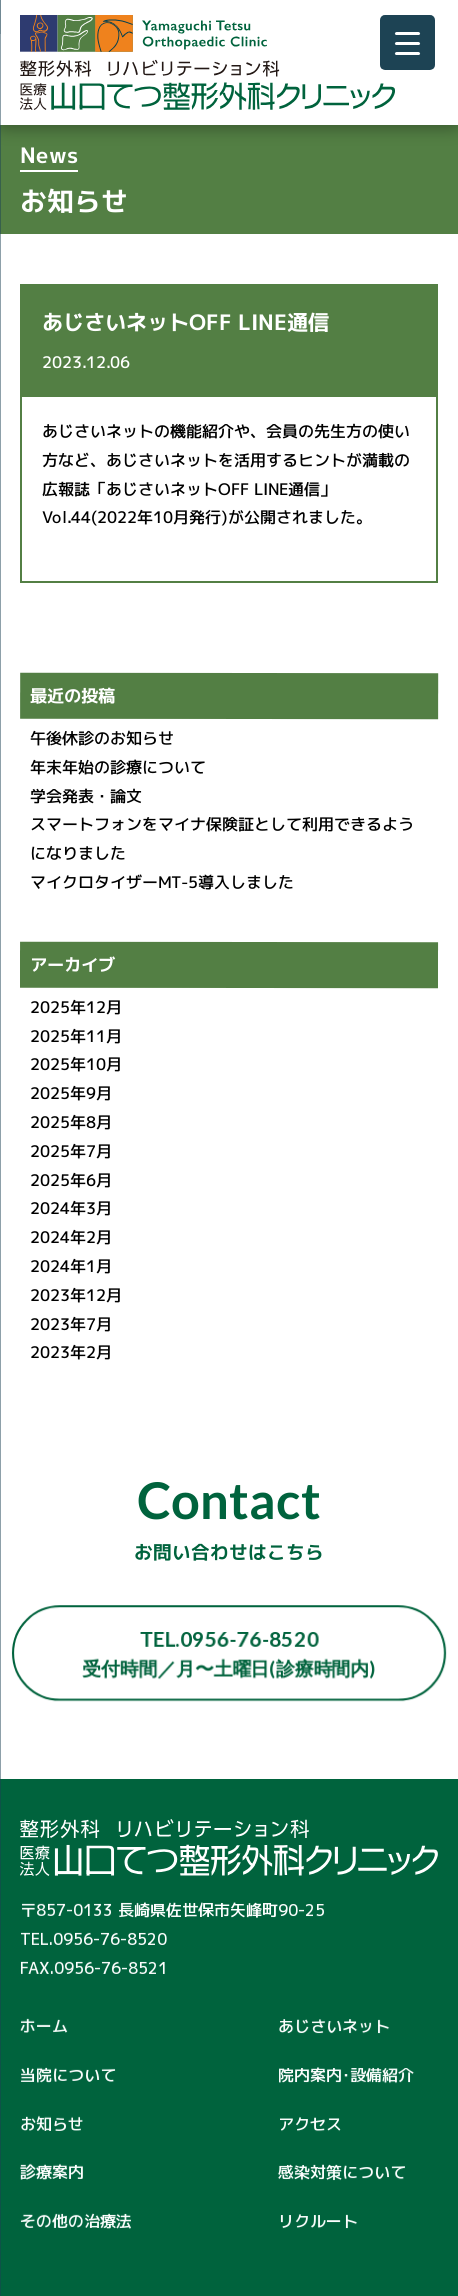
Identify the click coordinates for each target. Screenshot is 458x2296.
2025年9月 (71, 1093)
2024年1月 (71, 1266)
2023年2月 (71, 1352)
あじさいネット (334, 2026)
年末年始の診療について (118, 767)
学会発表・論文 (86, 796)
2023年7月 (71, 1324)
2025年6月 (71, 1180)
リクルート (318, 2221)
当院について (68, 2075)
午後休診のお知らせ (102, 738)
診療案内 (52, 2172)
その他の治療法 (76, 2221)
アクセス (310, 2124)
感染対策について (350, 2172)
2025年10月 (76, 1065)
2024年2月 (71, 1237)
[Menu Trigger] (407, 42)
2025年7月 (71, 1151)
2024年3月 (71, 1209)
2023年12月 (76, 1295)
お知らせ (52, 2123)
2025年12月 (76, 1007)
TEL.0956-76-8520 (229, 1653)
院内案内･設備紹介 (346, 2075)
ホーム (44, 2026)
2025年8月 (71, 1122)
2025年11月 (76, 1036)
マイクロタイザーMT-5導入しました (162, 882)
